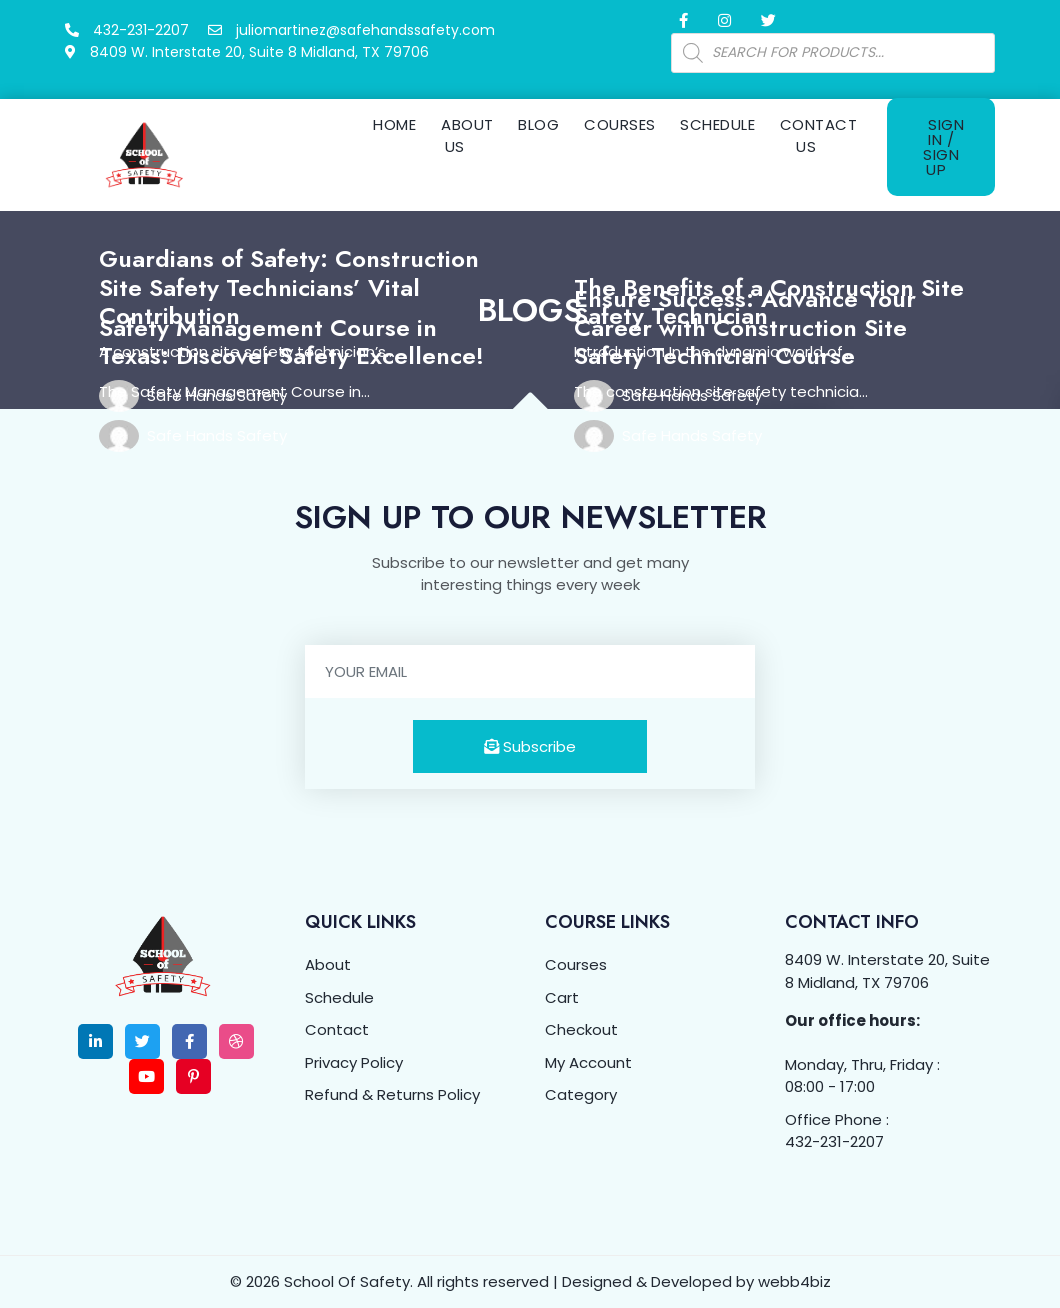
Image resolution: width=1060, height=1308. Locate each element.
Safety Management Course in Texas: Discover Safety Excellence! (291, 342)
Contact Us (818, 136)
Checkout (581, 1029)
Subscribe (530, 746)
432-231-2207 (834, 1141)
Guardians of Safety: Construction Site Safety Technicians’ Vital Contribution (289, 287)
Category (581, 1094)
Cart (562, 997)
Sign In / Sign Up (943, 147)
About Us (467, 136)
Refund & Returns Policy (392, 1094)
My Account (588, 1062)
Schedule (717, 124)
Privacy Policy (354, 1062)
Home (394, 124)
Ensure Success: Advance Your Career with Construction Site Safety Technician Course (745, 327)
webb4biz (794, 1281)
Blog (538, 124)
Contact (337, 1029)
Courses (619, 124)
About (328, 964)
